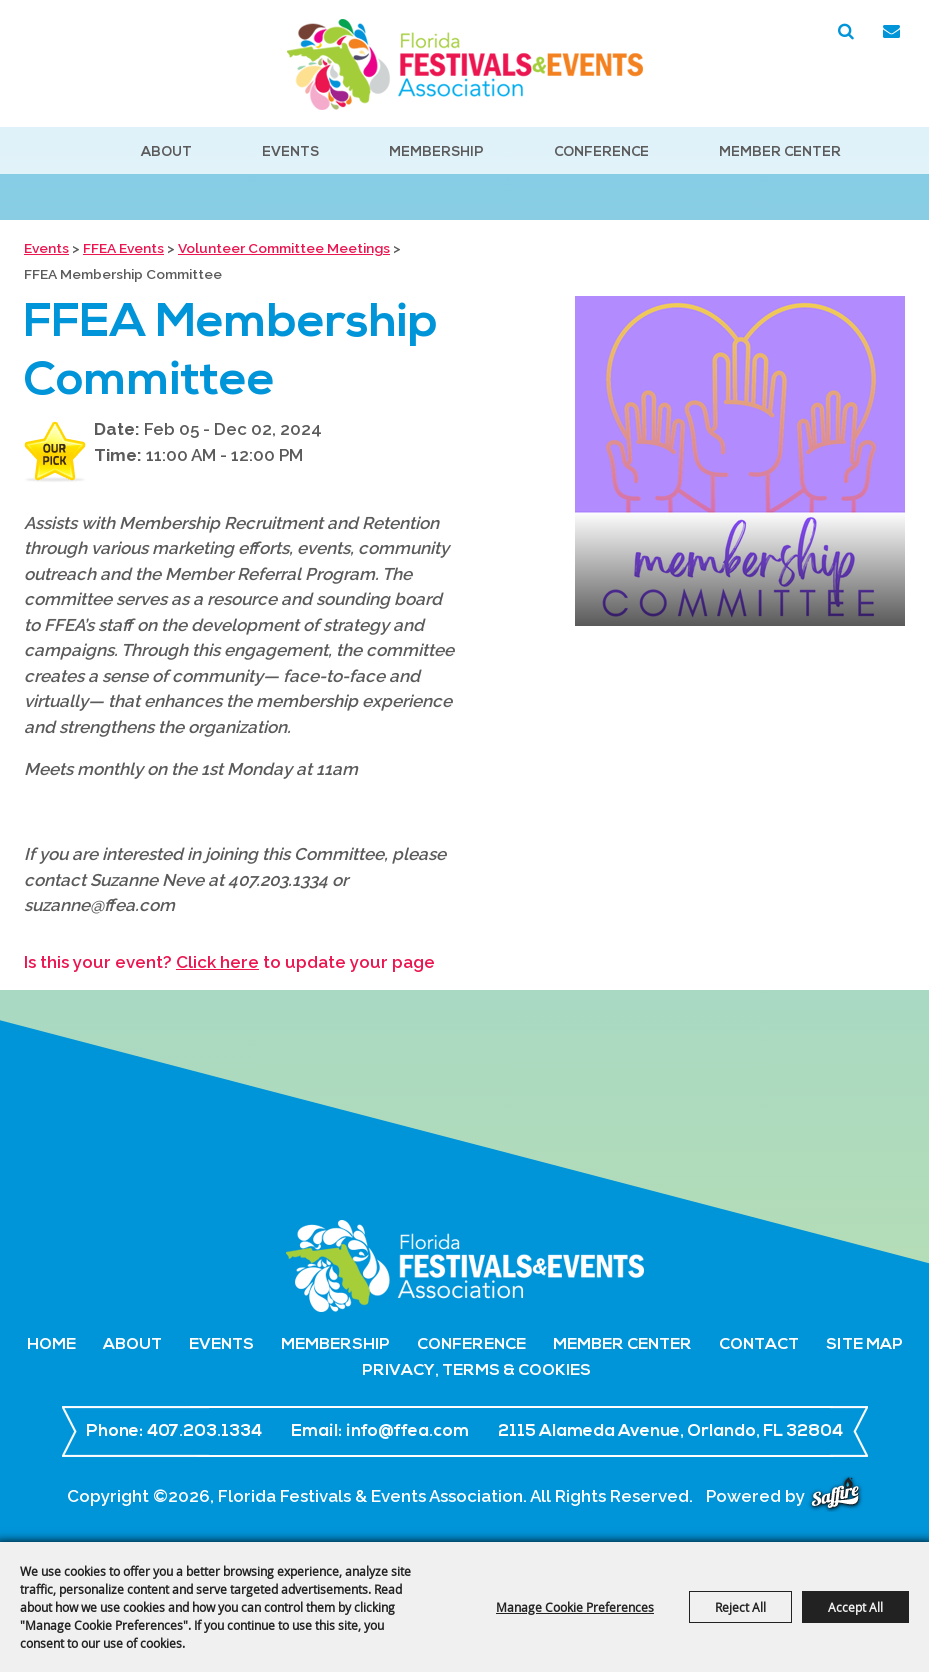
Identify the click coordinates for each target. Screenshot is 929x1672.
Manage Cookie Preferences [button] (575, 1607)
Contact (759, 1345)
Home (51, 1345)
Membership (436, 152)
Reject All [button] (740, 1607)
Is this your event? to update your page (229, 962)
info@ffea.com (407, 1431)
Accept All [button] (855, 1607)
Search (846, 32)
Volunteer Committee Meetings (284, 248)
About (166, 152)
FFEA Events (123, 248)
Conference (601, 152)
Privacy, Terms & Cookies (476, 1371)
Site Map (864, 1345)
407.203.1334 (204, 1431)
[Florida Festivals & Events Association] (465, 64)
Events (290, 152)
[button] (740, 461)
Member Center (780, 152)
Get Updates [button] (891, 32)
